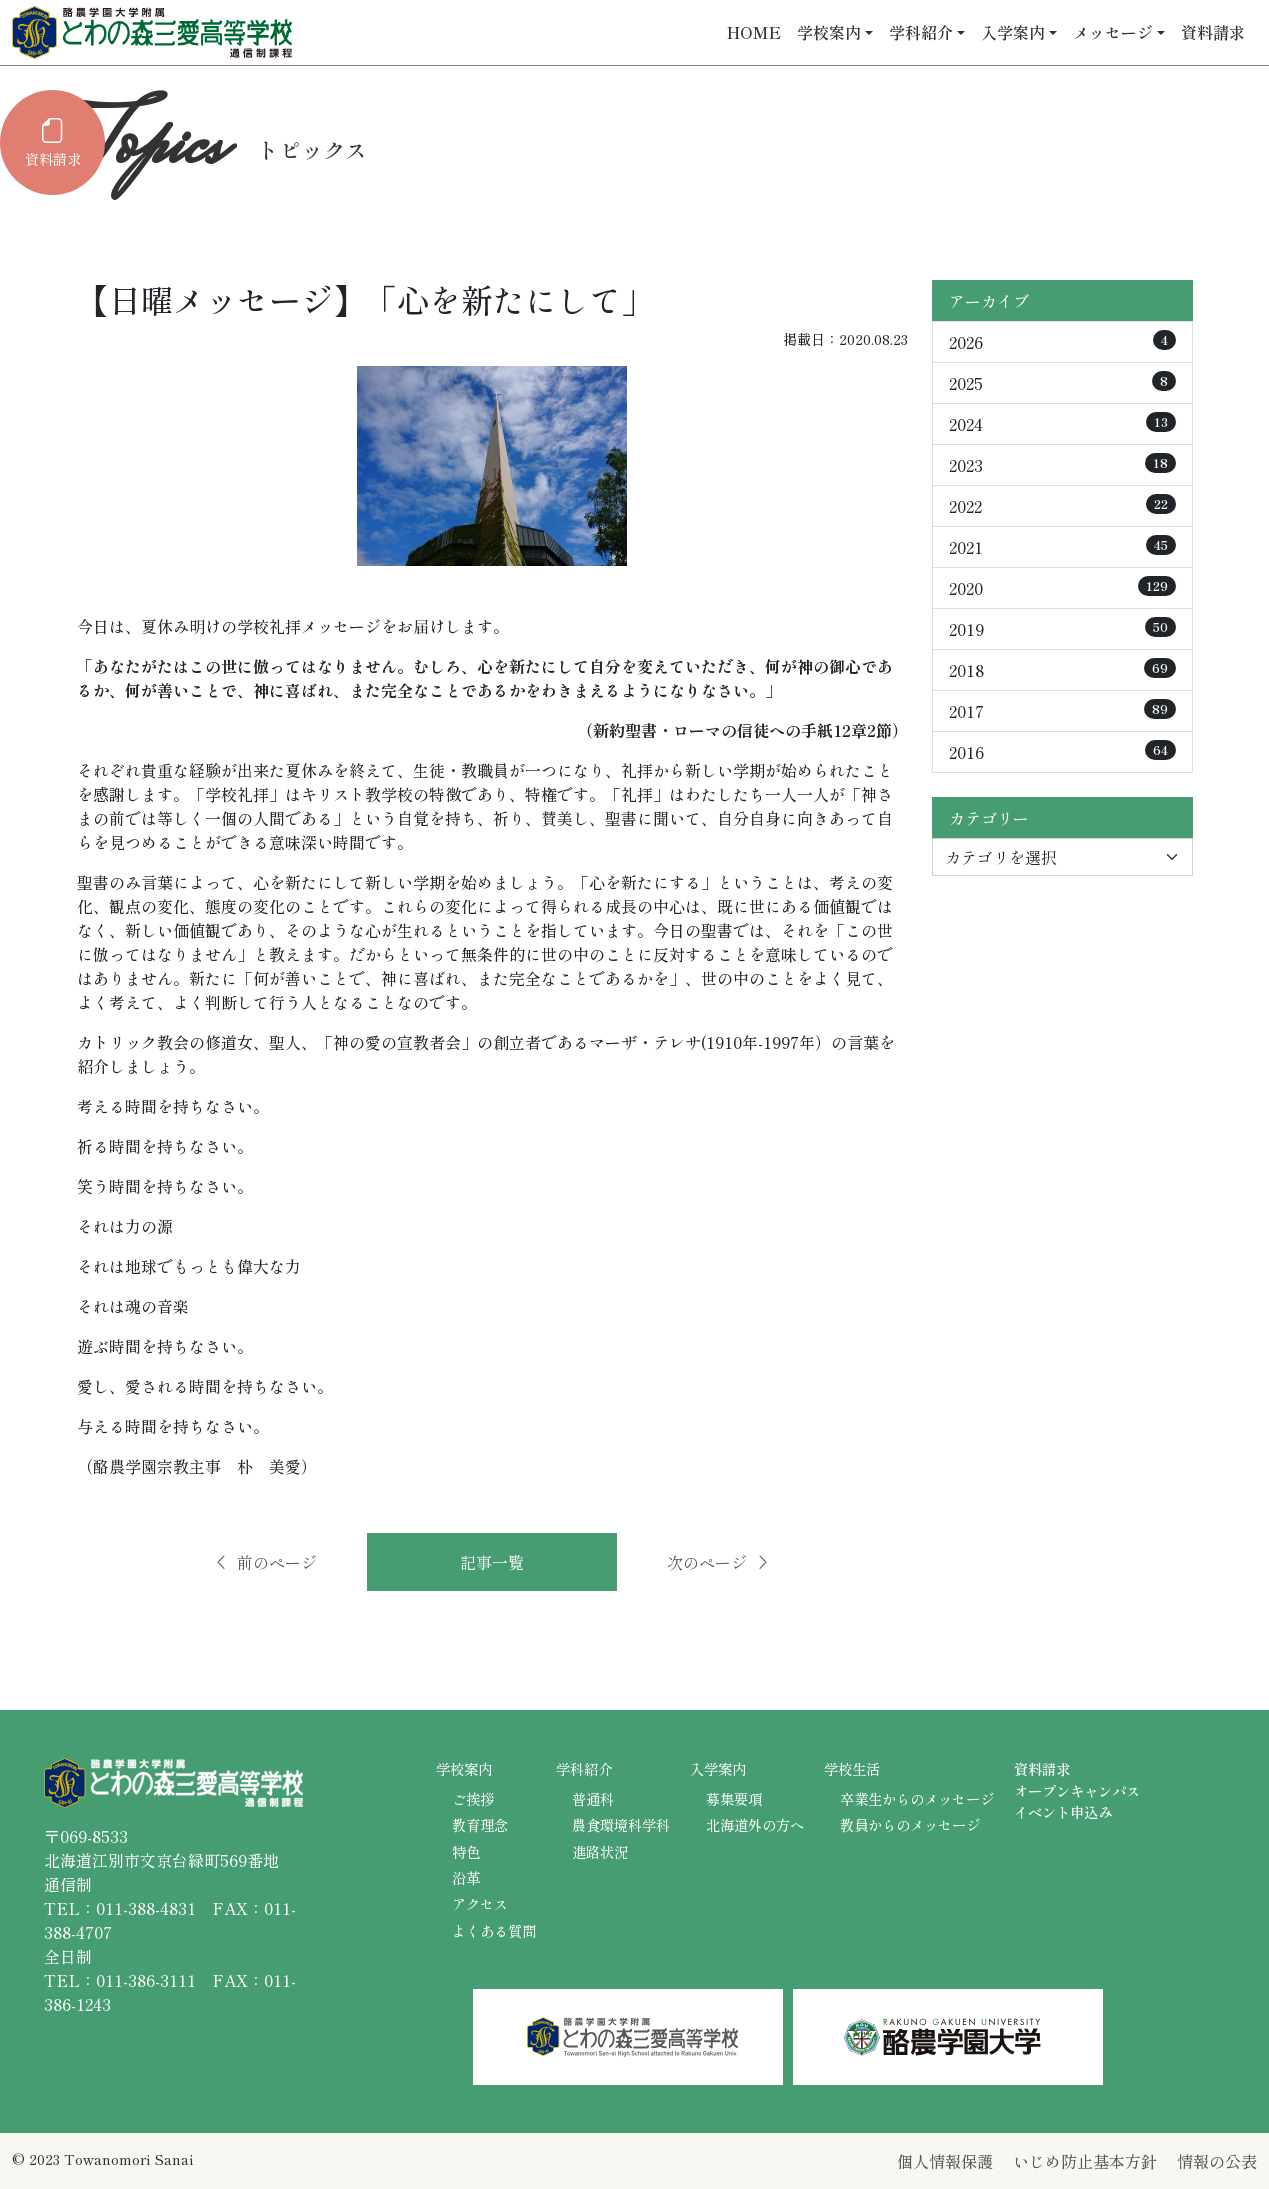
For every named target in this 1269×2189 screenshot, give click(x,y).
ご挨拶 (473, 1798)
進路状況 (600, 1851)
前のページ (265, 1562)
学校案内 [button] (829, 32)
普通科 (593, 1798)
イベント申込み (1063, 1811)
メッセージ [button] (1113, 32)
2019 (1062, 629)
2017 (1062, 711)
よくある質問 (494, 1930)
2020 (1062, 588)
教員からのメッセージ (910, 1824)
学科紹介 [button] (921, 32)
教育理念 (480, 1824)
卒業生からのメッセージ (917, 1798)
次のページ (719, 1562)
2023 (1062, 465)
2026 (1062, 342)
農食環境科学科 (621, 1824)
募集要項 (734, 1798)
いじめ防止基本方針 (1085, 2161)
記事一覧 (492, 1562)
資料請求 (1213, 32)
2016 (1062, 752)
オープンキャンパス (1077, 1790)
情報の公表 (1217, 2161)
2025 (1062, 383)
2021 (1062, 547)
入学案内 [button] (1013, 32)
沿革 (466, 1877)
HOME (754, 32)
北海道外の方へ (755, 1824)
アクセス (480, 1903)
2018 (1062, 670)
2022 (1062, 506)
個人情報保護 (945, 2161)
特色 (466, 1851)
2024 (1062, 424)
